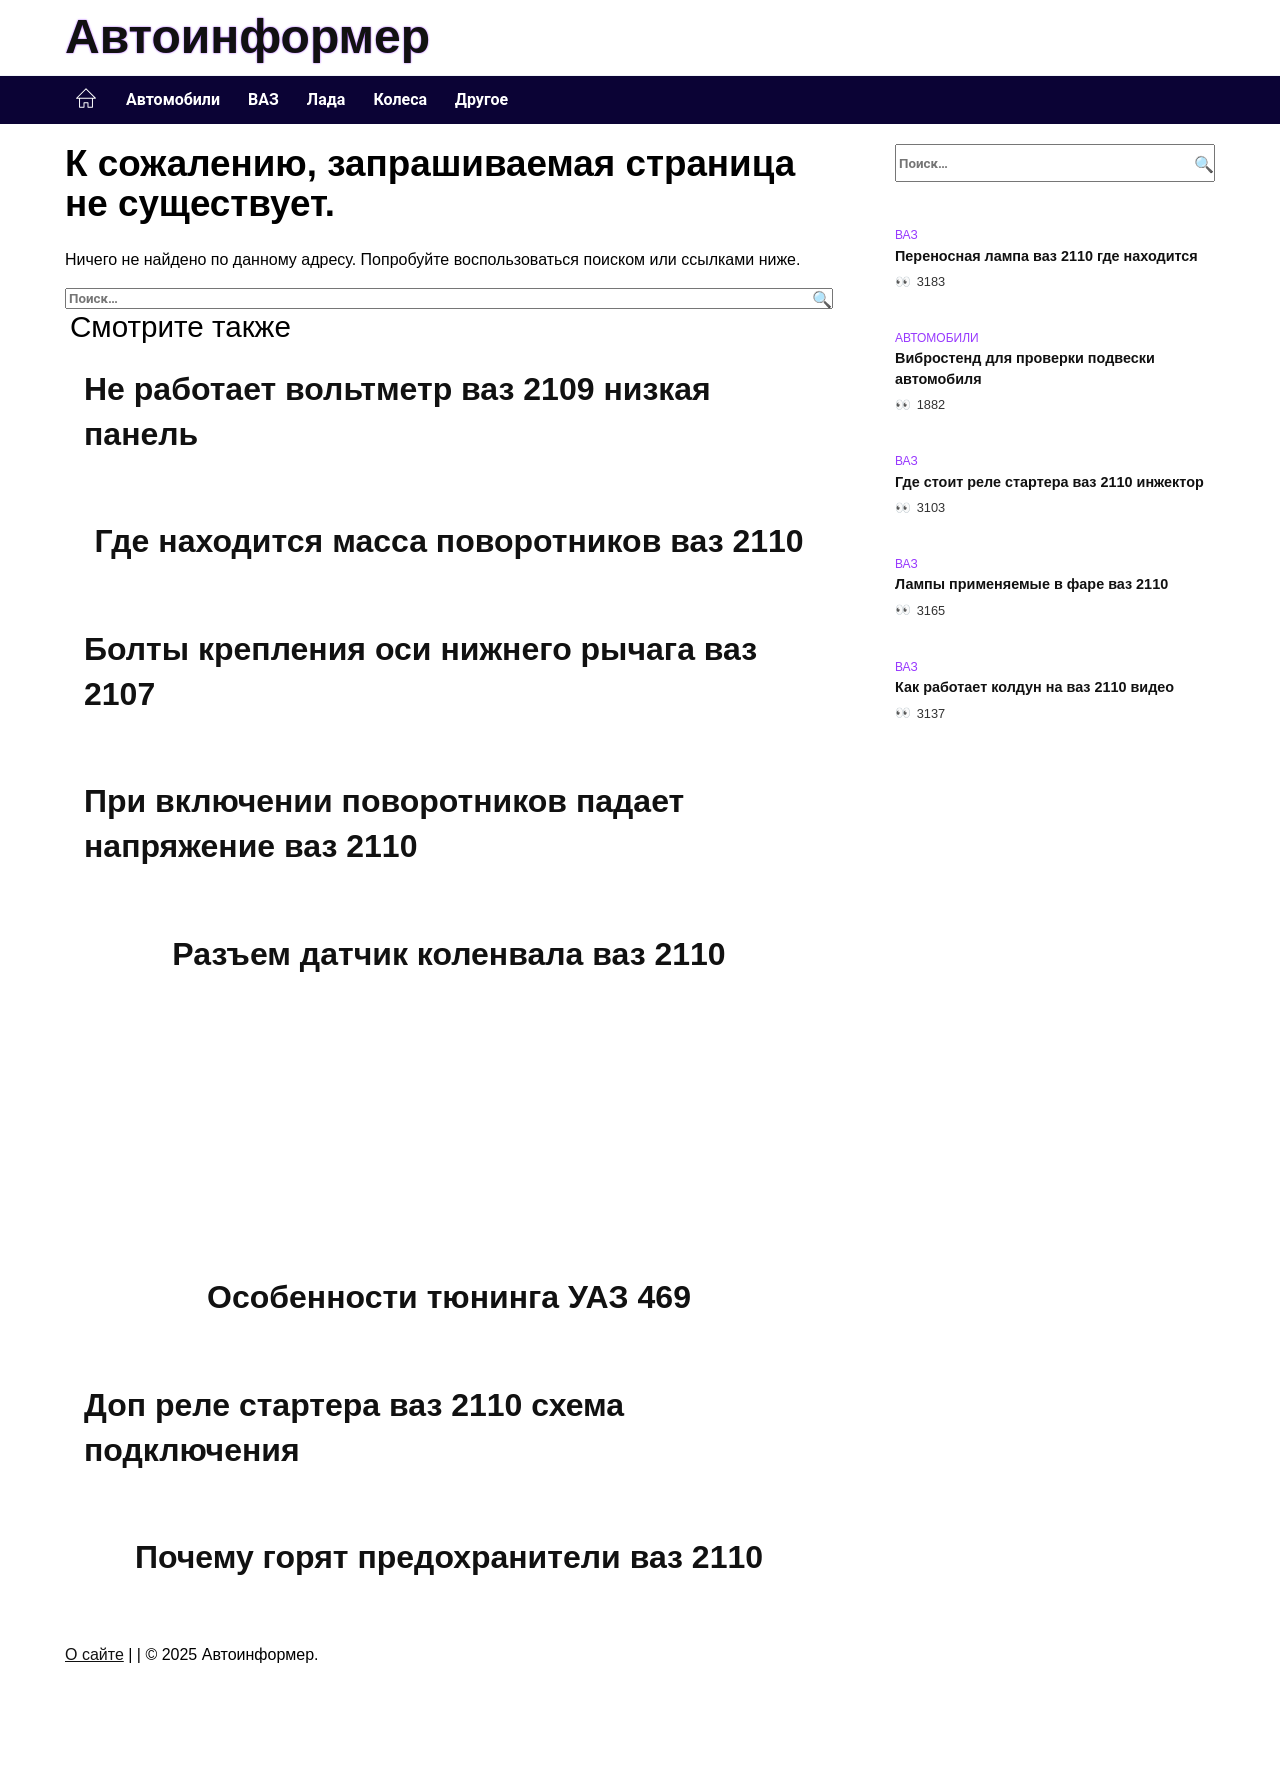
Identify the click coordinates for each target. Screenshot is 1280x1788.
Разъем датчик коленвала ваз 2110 (448, 954)
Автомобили (173, 99)
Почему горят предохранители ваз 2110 (449, 1557)
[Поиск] (819, 298)
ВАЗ (263, 99)
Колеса (400, 99)
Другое (481, 99)
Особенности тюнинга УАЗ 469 (449, 1297)
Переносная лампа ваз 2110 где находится (1046, 256)
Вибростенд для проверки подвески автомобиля (1025, 369)
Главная (86, 99)
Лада (326, 99)
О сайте (94, 1654)
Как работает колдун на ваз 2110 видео (1034, 688)
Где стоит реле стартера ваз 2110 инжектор (1049, 482)
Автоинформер (247, 36)
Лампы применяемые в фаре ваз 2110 (1031, 585)
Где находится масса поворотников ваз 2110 (448, 541)
